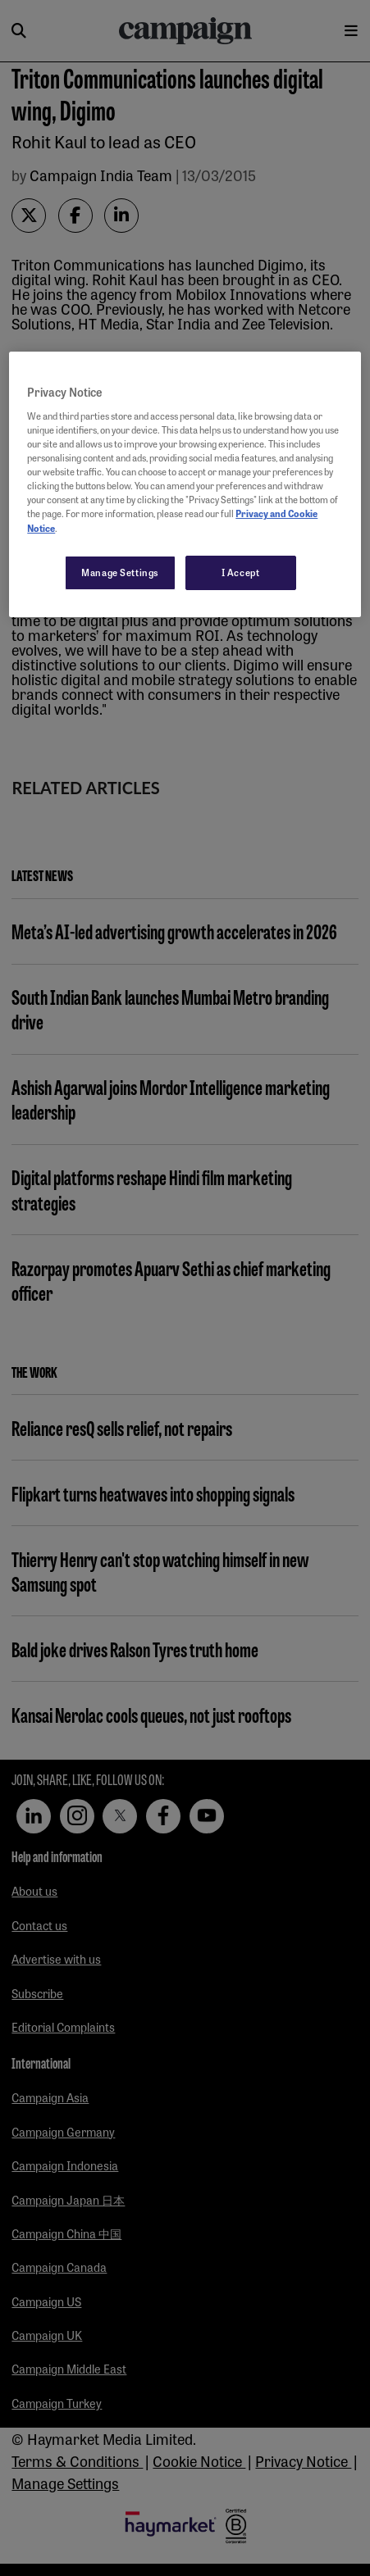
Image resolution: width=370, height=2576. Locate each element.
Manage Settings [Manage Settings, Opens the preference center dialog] (120, 572)
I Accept (241, 572)
